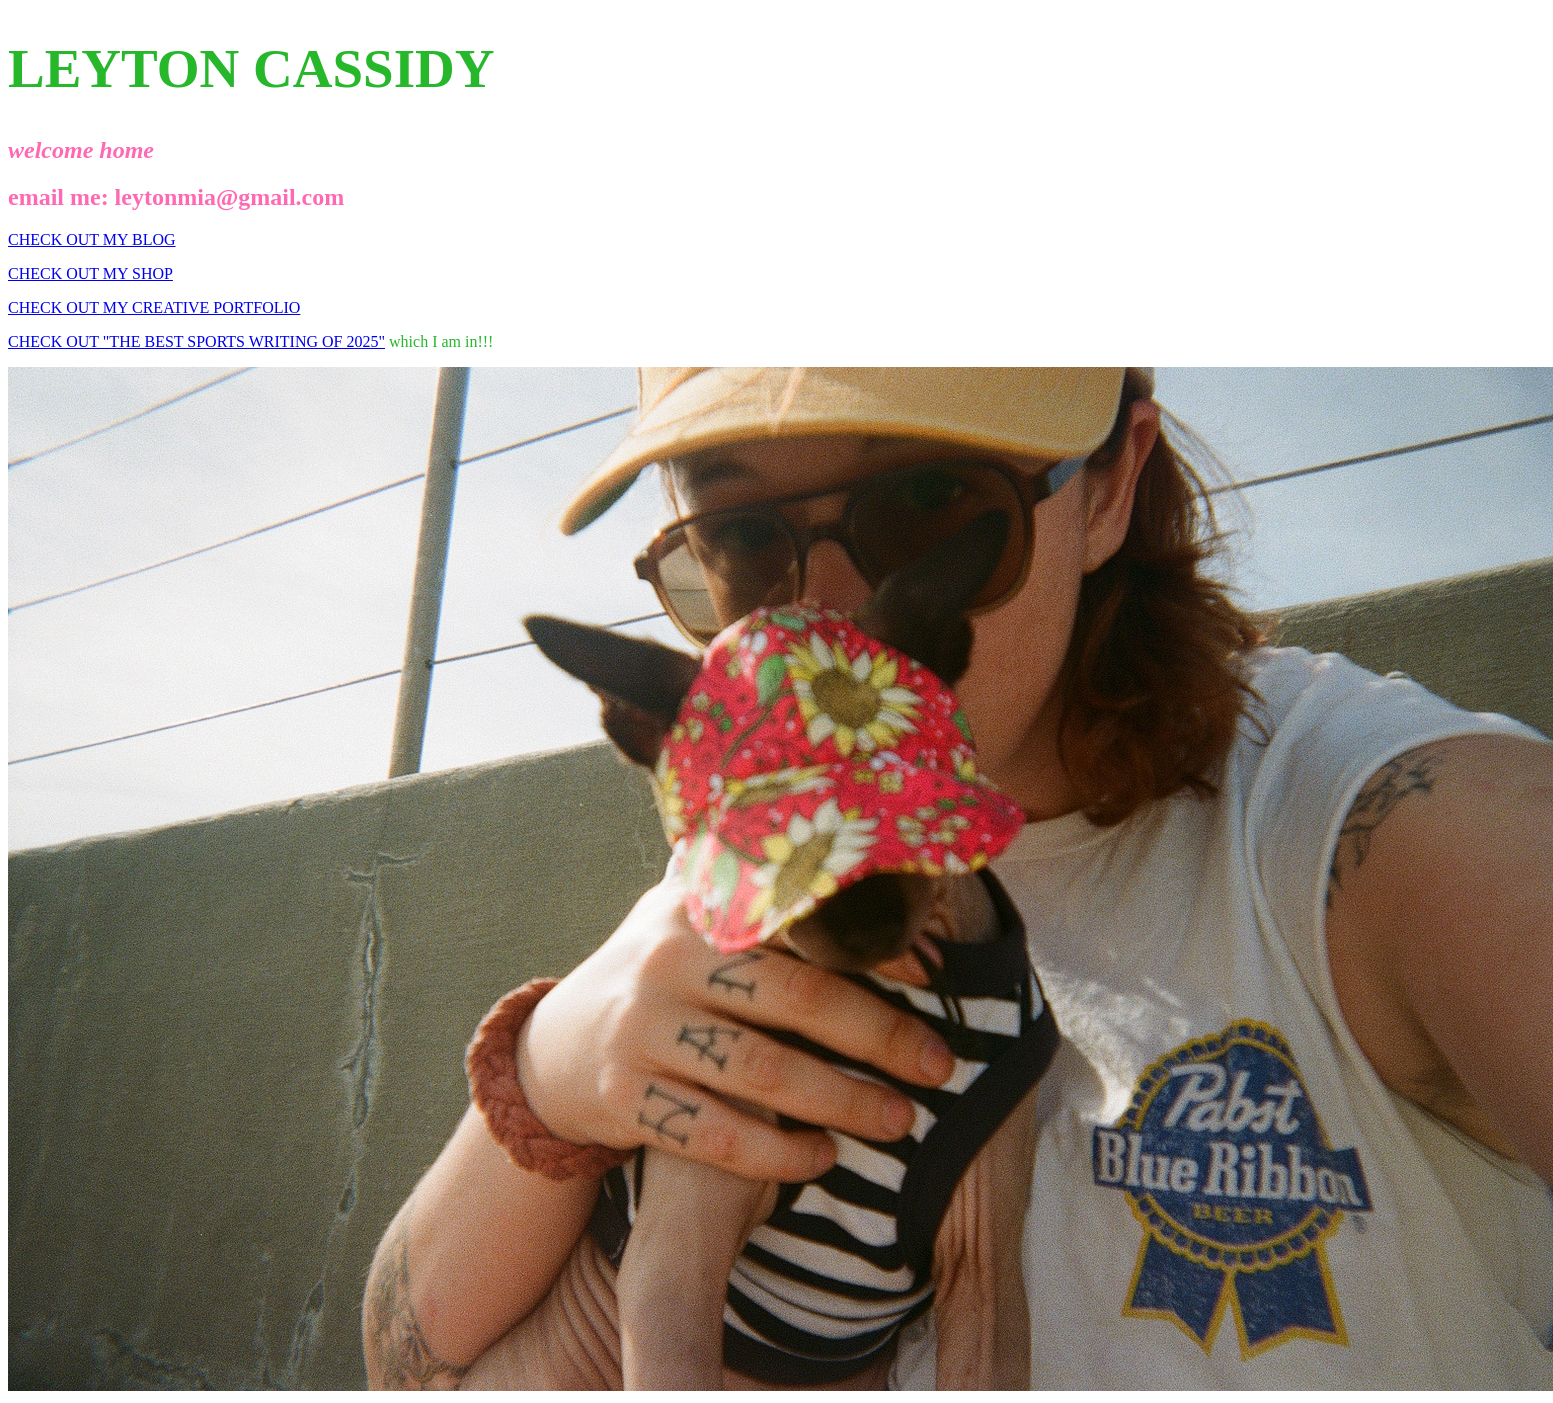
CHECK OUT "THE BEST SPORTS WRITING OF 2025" (196, 341)
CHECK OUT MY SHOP (90, 273)
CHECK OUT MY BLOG (92, 239)
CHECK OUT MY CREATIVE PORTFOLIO (154, 307)
